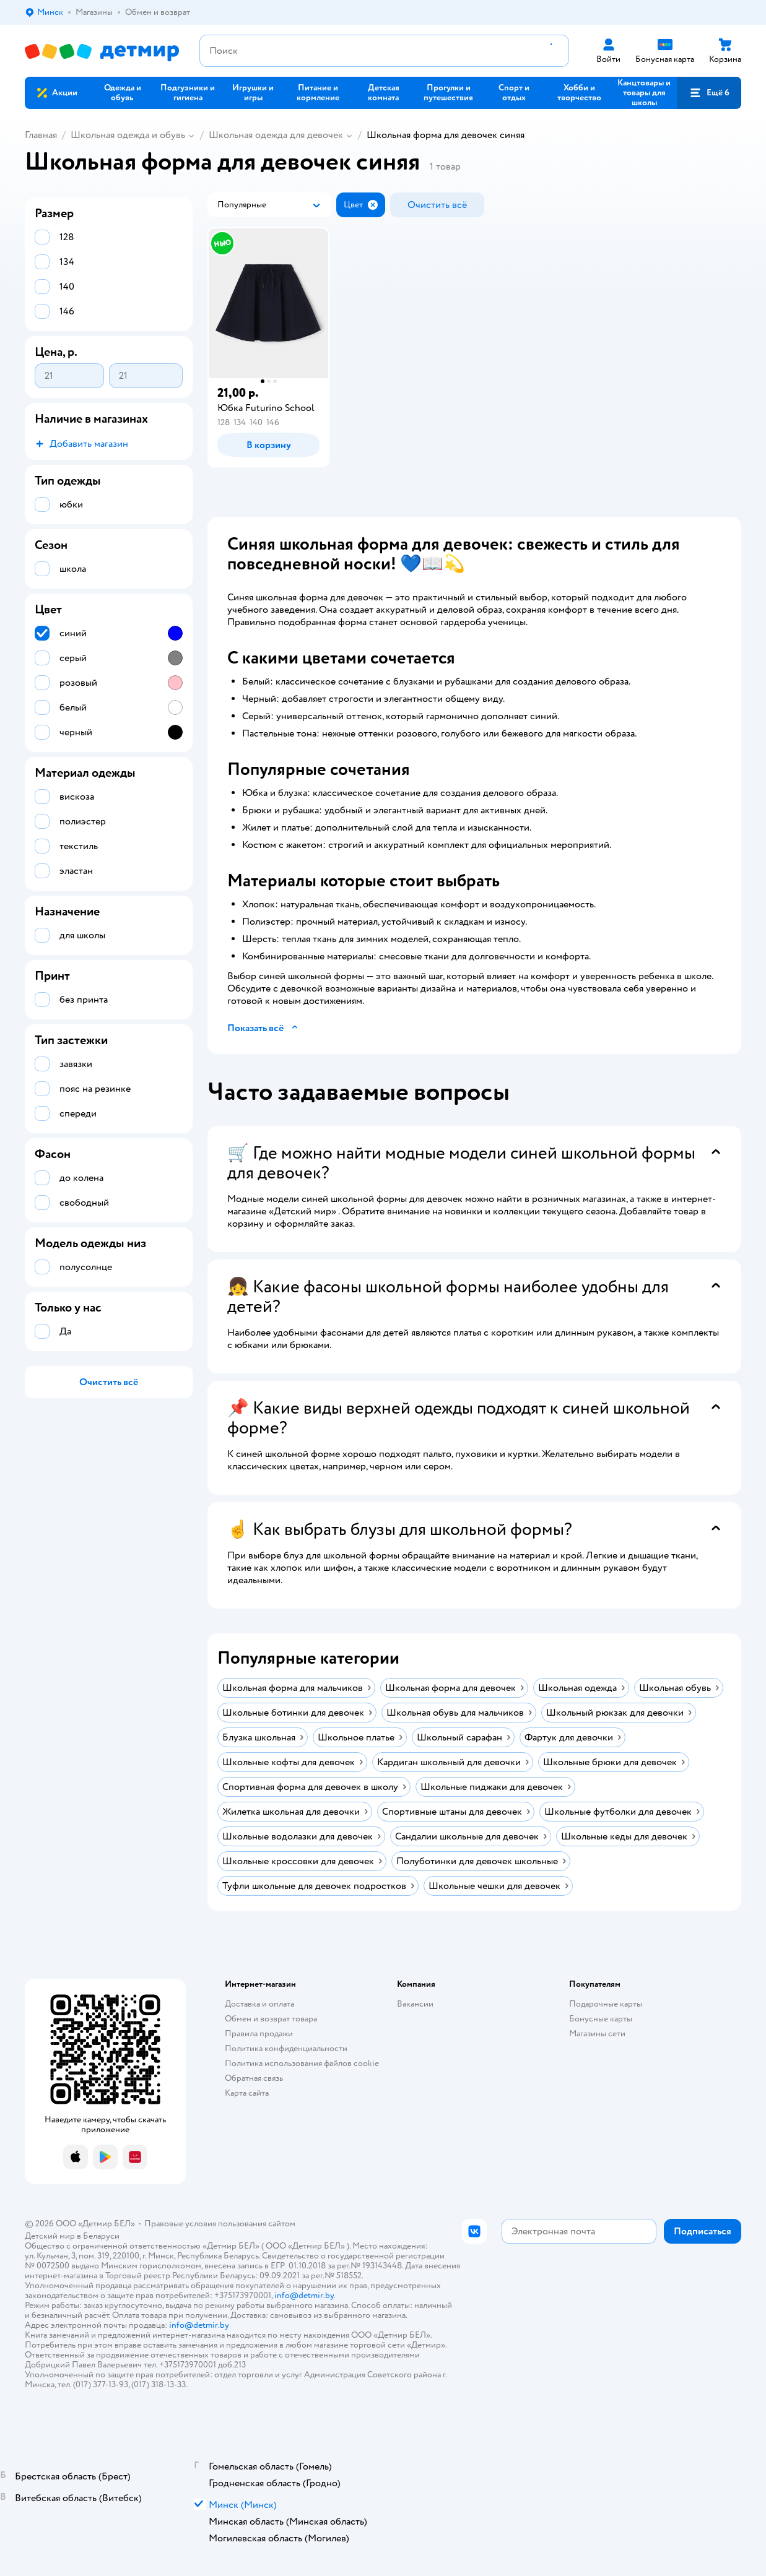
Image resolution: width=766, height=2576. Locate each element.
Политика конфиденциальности (286, 2048)
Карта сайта (247, 2093)
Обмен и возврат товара (271, 2018)
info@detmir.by (304, 2295)
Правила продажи (259, 2033)
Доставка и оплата (259, 2004)
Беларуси (101, 2236)
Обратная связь (254, 2078)
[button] (709, 93)
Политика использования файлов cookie (302, 2063)
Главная (41, 135)
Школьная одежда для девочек (276, 135)
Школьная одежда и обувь (128, 135)
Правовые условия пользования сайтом (219, 2223)
